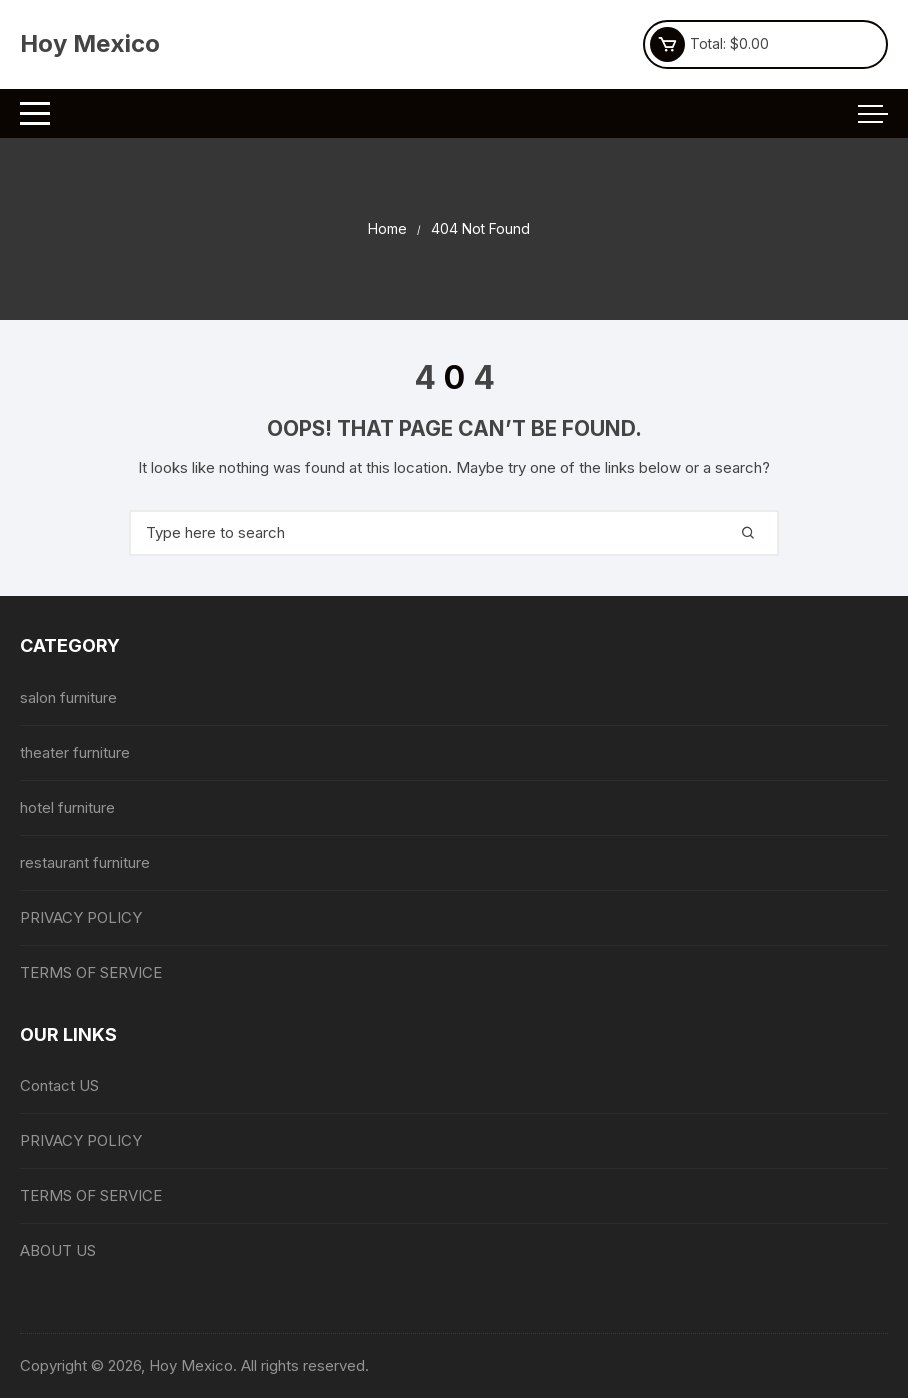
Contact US (59, 1085)
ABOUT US (58, 1250)
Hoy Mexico (90, 43)
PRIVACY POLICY (81, 917)
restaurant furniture (85, 862)
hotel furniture (67, 807)
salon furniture (68, 697)
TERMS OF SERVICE (91, 972)
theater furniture (75, 752)
